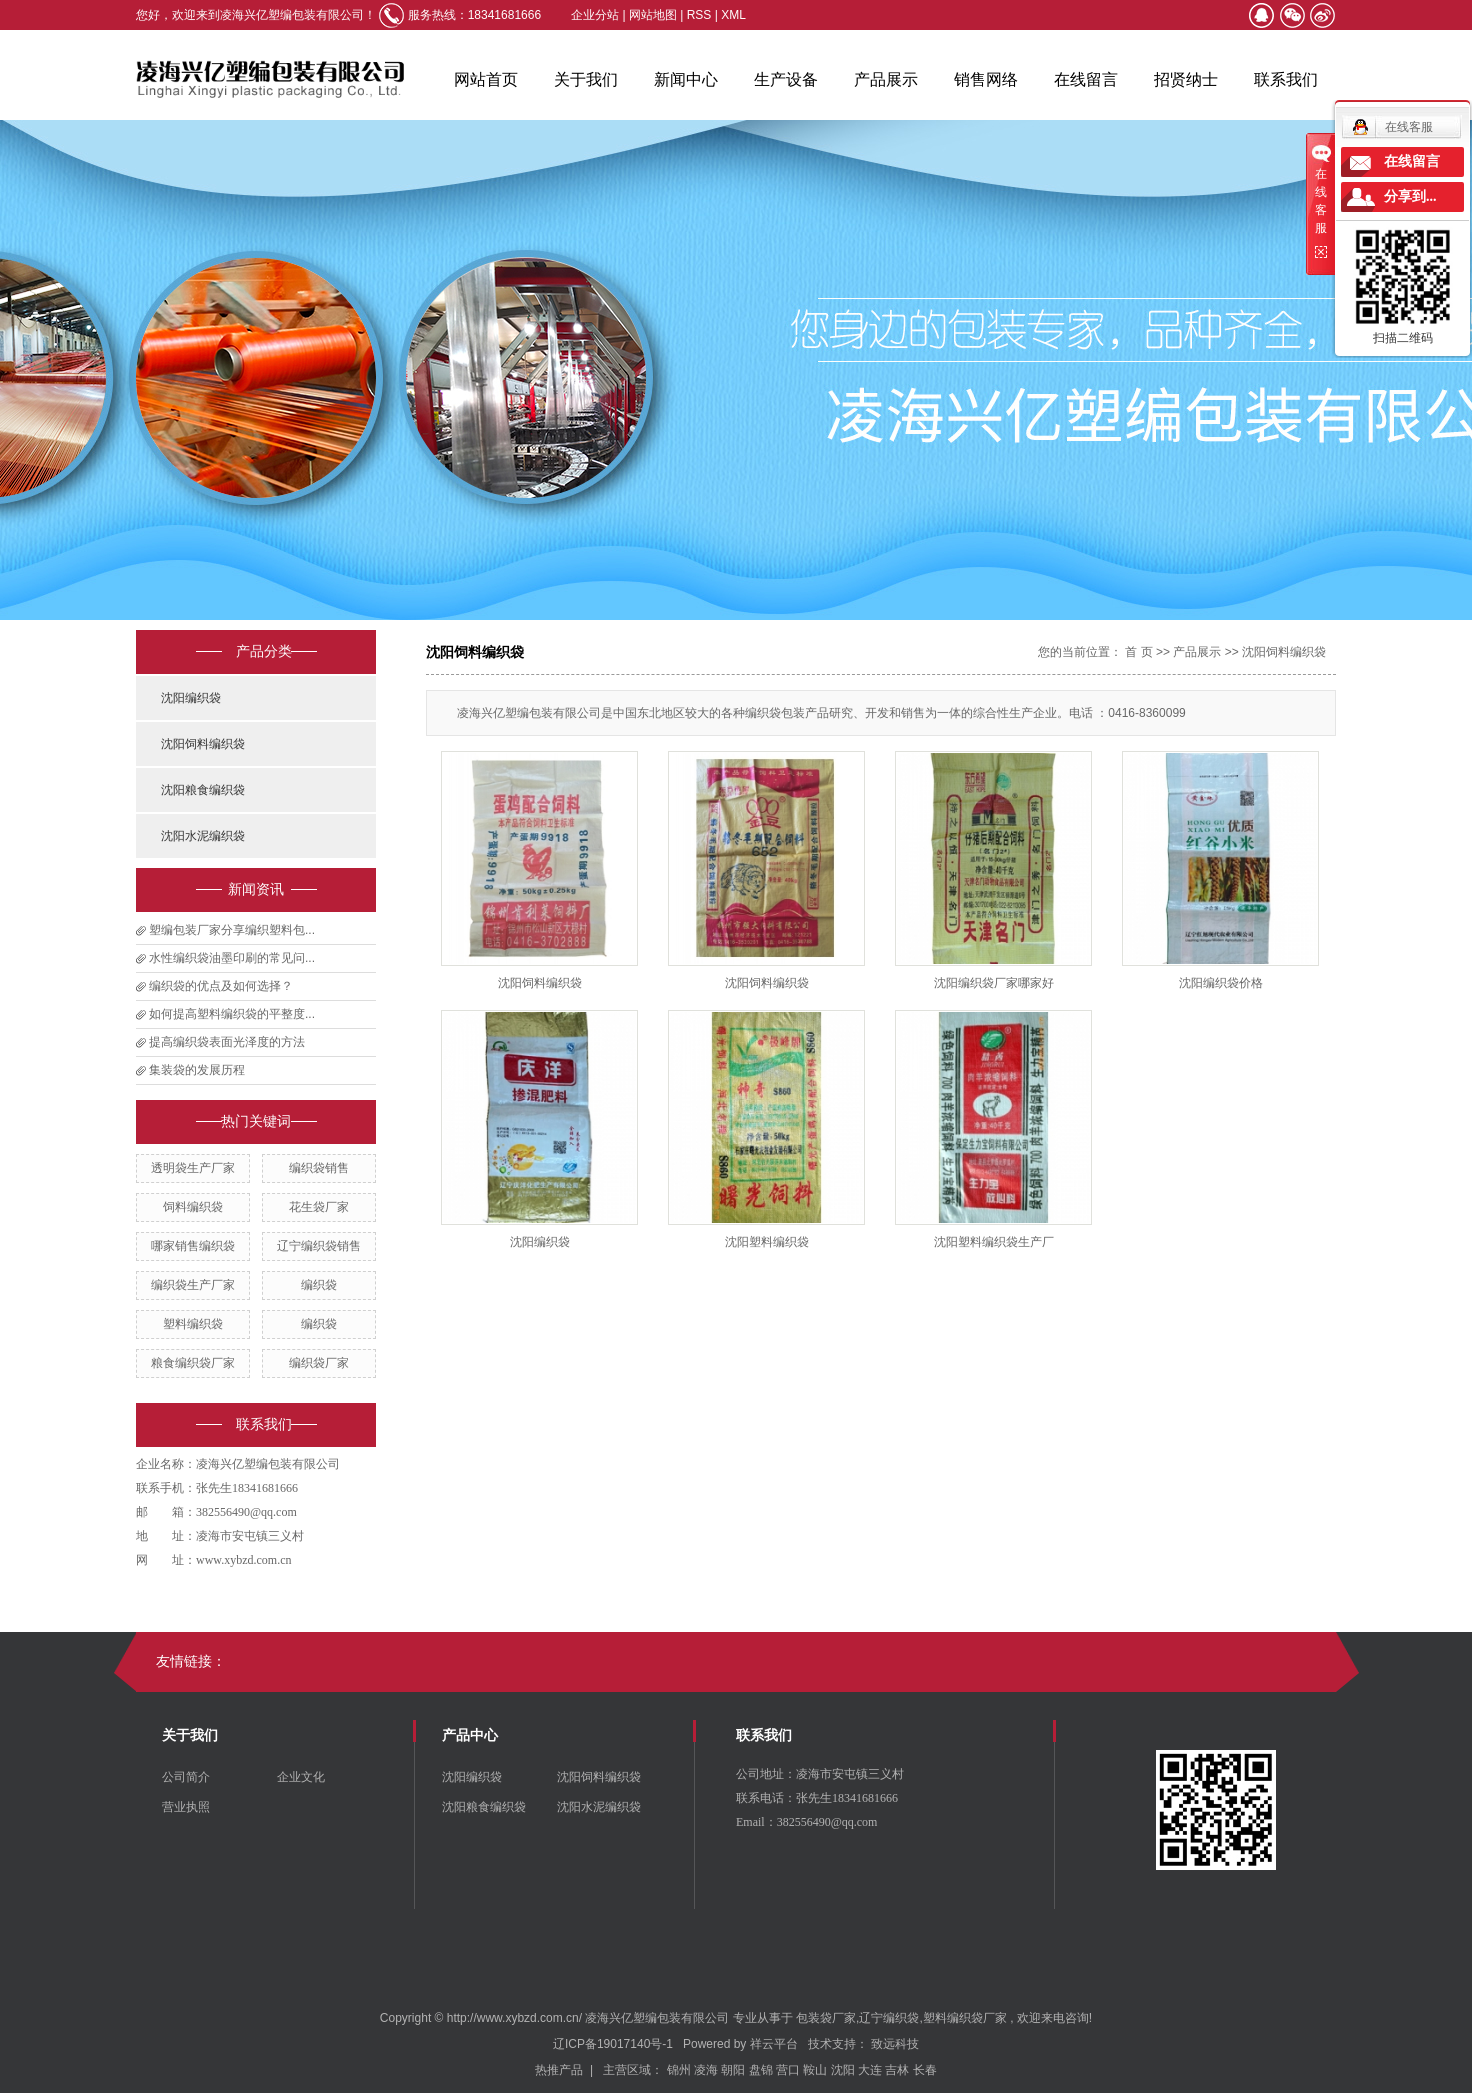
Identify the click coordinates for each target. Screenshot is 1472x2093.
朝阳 (733, 2070)
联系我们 (1286, 79)
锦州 (679, 2070)
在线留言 (1086, 79)
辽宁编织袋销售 (319, 1246)
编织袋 (319, 1285)
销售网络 (986, 79)
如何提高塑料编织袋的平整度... (232, 1014)
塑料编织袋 (193, 1324)
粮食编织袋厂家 (193, 1363)
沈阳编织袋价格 (1221, 983)
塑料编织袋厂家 (965, 2018)
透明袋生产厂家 (193, 1168)
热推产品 (559, 2070)
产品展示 (886, 79)
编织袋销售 (319, 1168)
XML (733, 15)
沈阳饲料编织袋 (203, 744)
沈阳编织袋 (191, 698)
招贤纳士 (1186, 79)
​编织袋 (319, 1324)
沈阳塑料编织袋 (767, 1242)
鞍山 (815, 2070)
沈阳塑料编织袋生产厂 (994, 1242)
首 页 (1138, 652)
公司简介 (186, 1777)
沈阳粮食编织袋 (203, 790)
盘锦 (761, 2070)
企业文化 (301, 1777)
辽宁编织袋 (889, 2018)
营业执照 (186, 1807)
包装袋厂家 (826, 2018)
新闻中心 (686, 79)
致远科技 (895, 2044)
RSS (699, 15)
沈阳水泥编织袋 (203, 836)
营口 (788, 2070)
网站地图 (654, 15)
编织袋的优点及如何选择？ (221, 986)
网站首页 (486, 79)
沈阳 (843, 2070)
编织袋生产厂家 (193, 1285)
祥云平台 (774, 2044)
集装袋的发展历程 (197, 1070)
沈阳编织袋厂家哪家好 (994, 983)
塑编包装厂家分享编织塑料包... (232, 930)
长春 (925, 2070)
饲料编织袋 (193, 1207)
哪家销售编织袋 (193, 1246)
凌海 (706, 2070)
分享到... (1410, 196)
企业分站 (595, 15)
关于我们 (586, 79)
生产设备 (786, 79)
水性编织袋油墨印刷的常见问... (232, 958)
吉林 (897, 2070)
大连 (870, 2070)
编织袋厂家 (319, 1363)
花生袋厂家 (319, 1207)
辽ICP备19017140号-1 (613, 2044)
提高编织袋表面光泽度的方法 (227, 1042)
